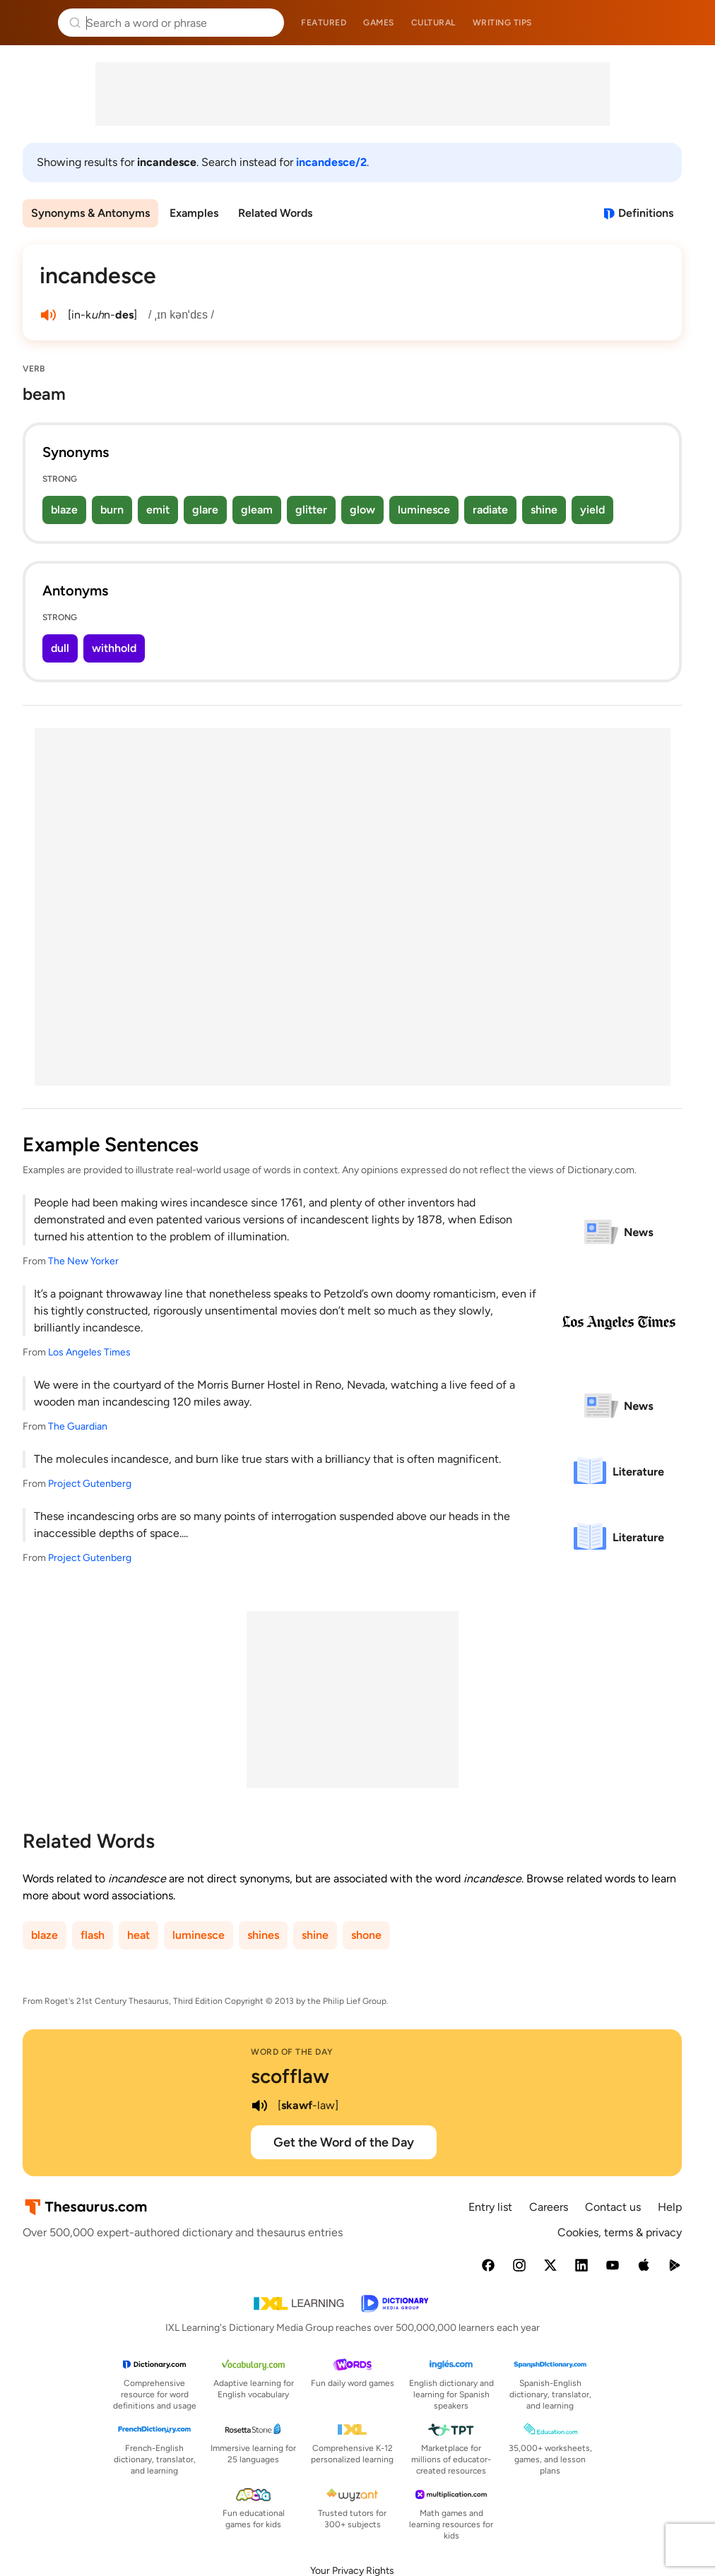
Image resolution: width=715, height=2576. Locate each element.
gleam (257, 509)
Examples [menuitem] (194, 213)
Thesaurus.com (32, 22)
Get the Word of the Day (343, 2142)
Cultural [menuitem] (433, 23)
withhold (114, 648)
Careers (548, 2207)
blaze (64, 509)
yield (592, 509)
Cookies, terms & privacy (619, 2232)
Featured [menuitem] (323, 23)
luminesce (424, 509)
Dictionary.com (684, 22)
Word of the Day (292, 2052)
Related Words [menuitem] (275, 213)
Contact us (613, 2207)
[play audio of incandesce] (48, 315)
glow (362, 509)
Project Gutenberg (89, 1484)
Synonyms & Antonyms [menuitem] (90, 213)
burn (112, 509)
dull (60, 648)
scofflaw (290, 2076)
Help (670, 2207)
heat (138, 1935)
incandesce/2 (331, 162)
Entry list (490, 2207)
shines (263, 1935)
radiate (490, 509)
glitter (311, 509)
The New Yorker (83, 1261)
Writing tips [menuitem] (502, 23)
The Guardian (77, 1426)
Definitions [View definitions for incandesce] (645, 213)
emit (158, 509)
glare (205, 509)
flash (93, 1935)
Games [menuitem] (378, 23)
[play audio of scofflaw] (259, 2105)
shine (544, 509)
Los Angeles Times (89, 1352)
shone (366, 1935)
